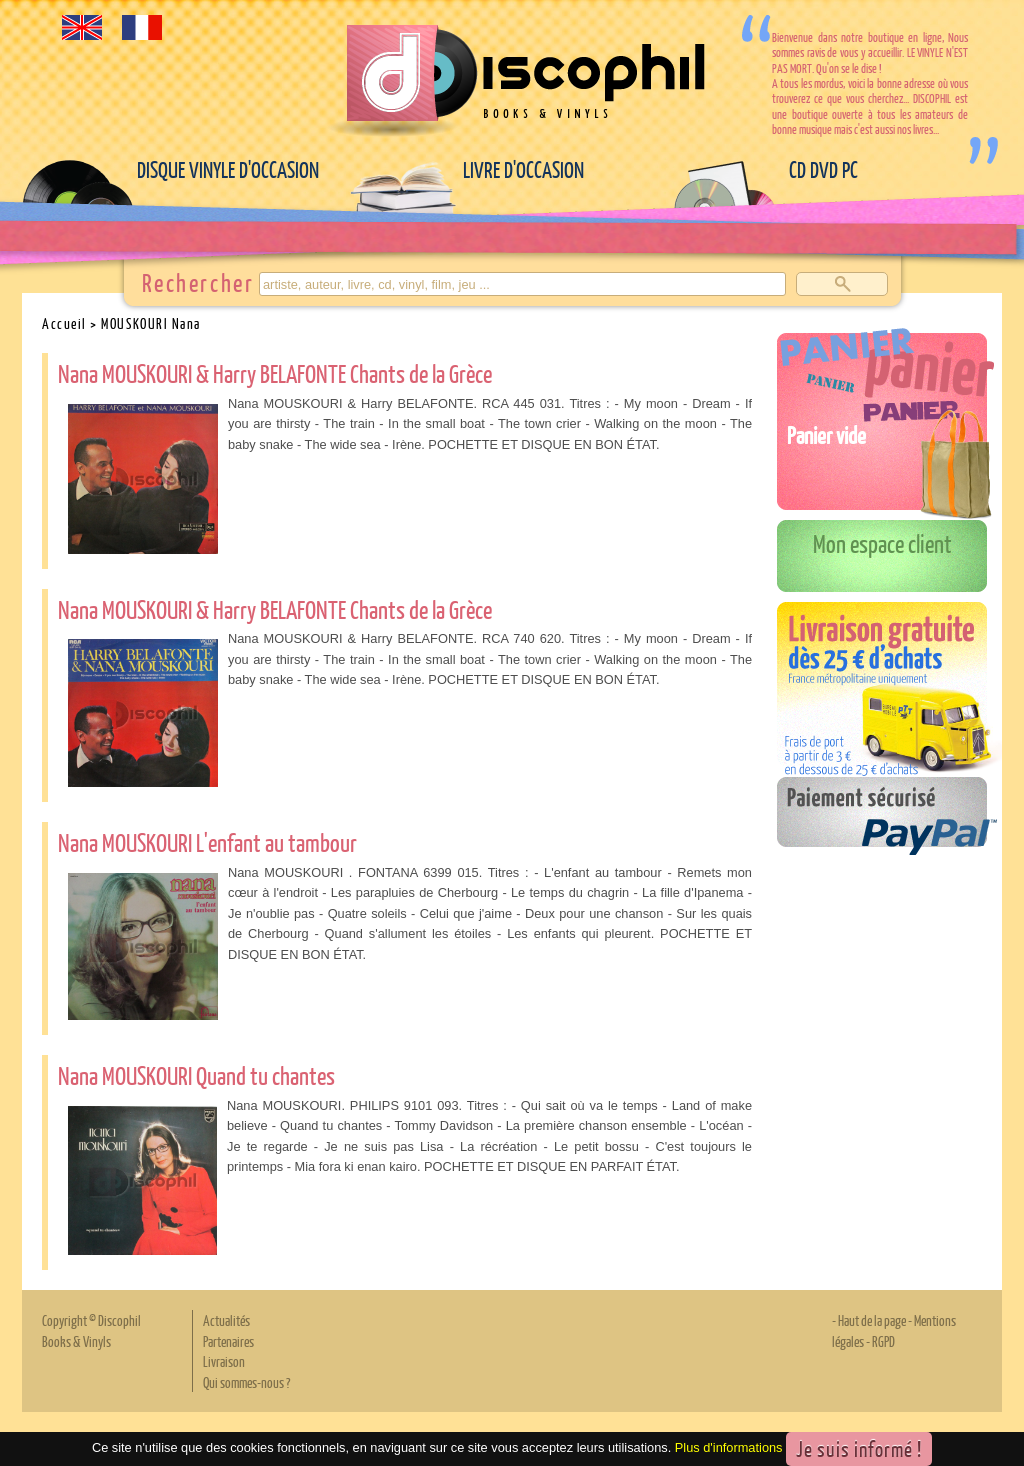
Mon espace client (882, 543)
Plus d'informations (729, 1448)
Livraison (224, 1361)
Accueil (64, 323)
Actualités (226, 1320)
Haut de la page (872, 1320)
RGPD (883, 1341)
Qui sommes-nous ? (246, 1382)
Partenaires (228, 1341)
